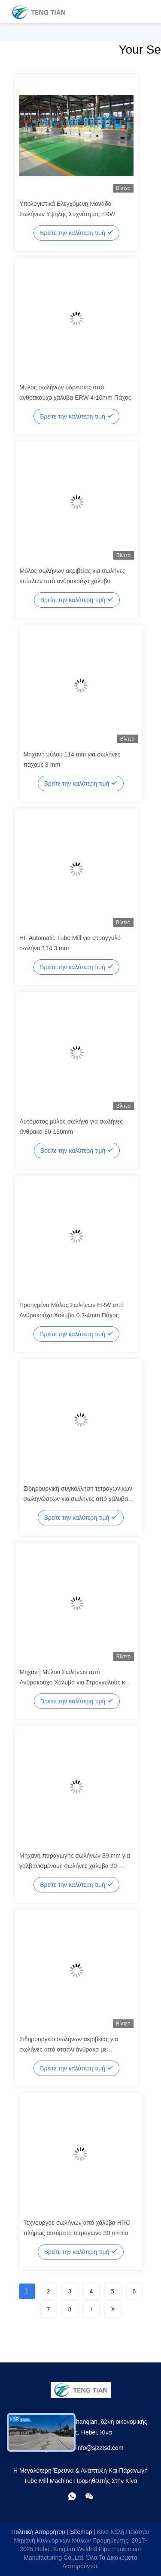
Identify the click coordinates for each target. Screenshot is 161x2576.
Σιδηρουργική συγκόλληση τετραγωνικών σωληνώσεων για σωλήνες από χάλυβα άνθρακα (78, 1498)
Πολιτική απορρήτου (38, 2531)
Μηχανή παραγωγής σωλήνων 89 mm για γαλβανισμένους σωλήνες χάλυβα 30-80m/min (74, 1866)
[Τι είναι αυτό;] (72, 2496)
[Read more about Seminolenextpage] (91, 2309)
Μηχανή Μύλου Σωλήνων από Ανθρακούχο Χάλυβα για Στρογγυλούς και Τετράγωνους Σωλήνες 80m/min (75, 1682)
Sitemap (81, 2531)
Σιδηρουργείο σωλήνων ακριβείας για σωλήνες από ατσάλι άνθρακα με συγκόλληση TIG (68, 2049)
